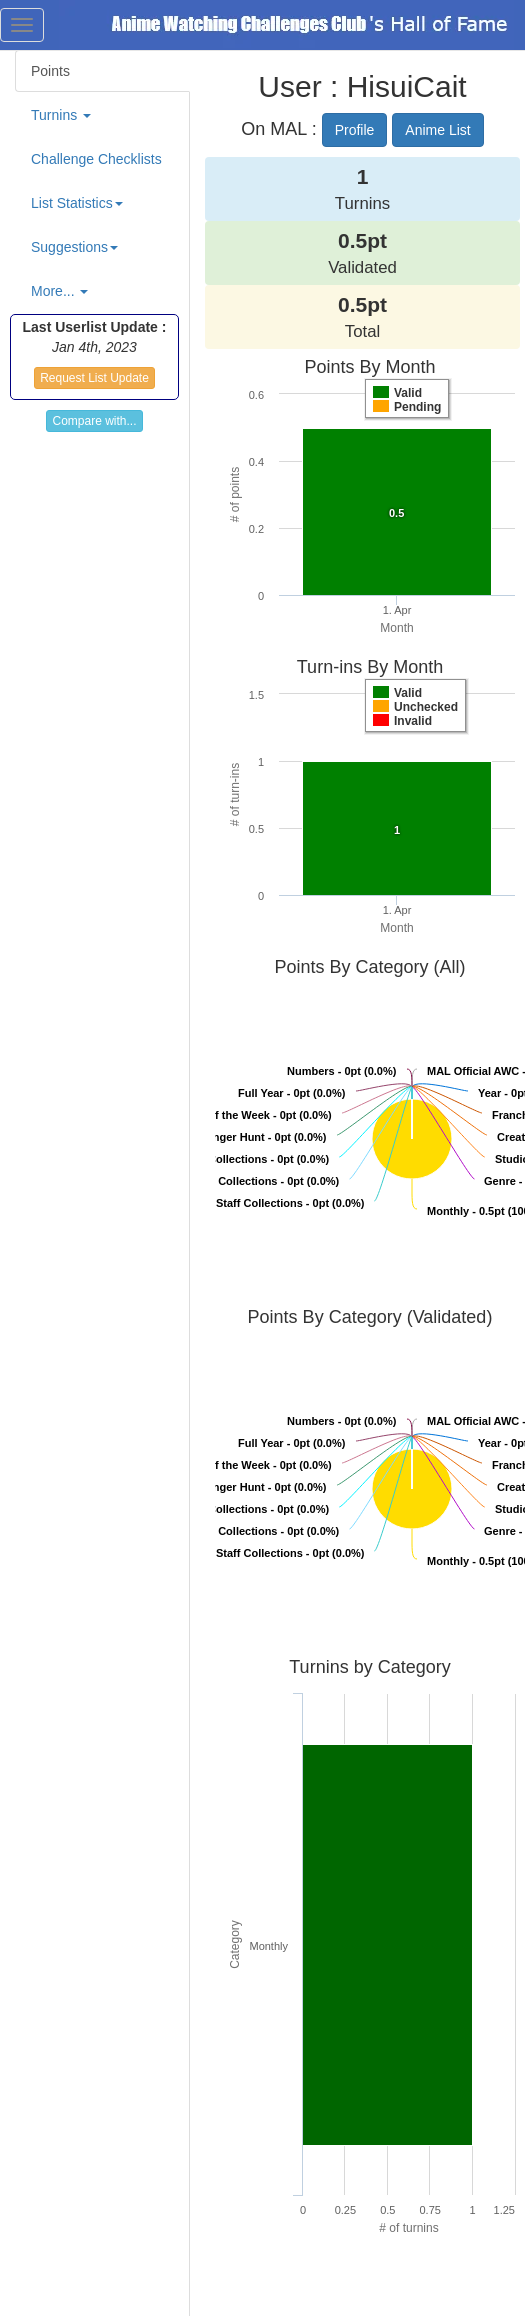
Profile (355, 130)
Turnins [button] (61, 115)
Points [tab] (50, 71)
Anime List (437, 130)
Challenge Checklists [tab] (96, 159)
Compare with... (94, 421)
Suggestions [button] (74, 247)
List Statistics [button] (77, 203)
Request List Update (94, 378)
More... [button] (59, 291)
